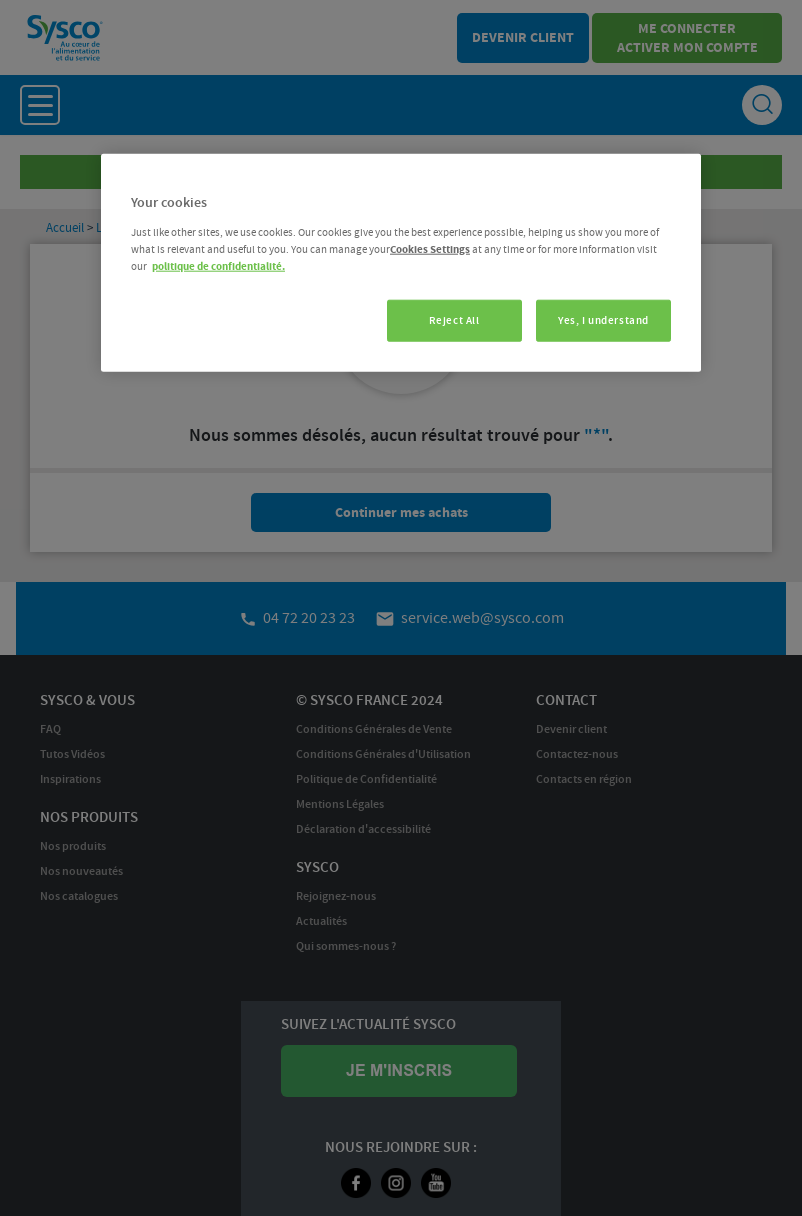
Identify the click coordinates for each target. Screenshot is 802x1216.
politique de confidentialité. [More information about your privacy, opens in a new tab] (218, 266)
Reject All (454, 320)
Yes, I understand (603, 320)
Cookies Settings (430, 249)
